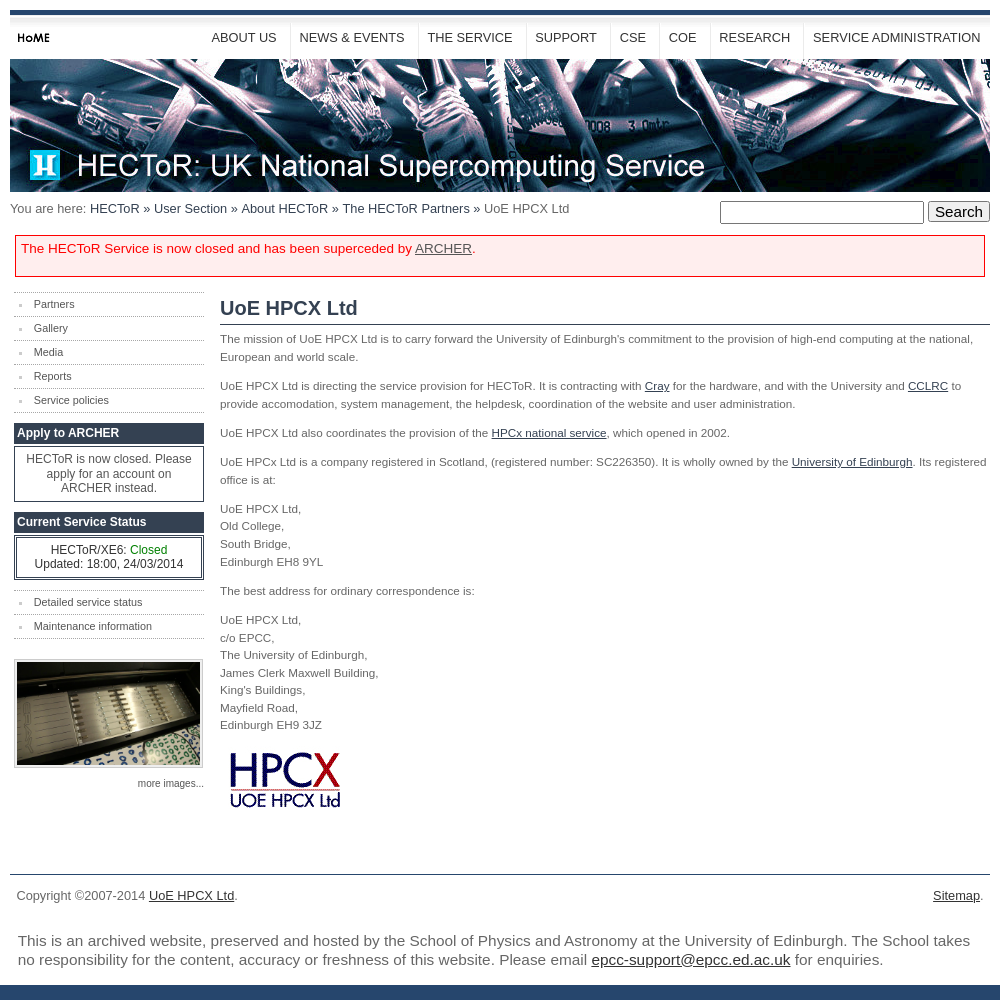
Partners (54, 304)
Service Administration (896, 37)
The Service (469, 37)
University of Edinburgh (852, 461)
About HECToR (284, 208)
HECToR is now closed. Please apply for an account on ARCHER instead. (108, 473)
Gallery (51, 328)
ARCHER (443, 248)
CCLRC (928, 385)
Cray (657, 385)
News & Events (351, 37)
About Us (243, 37)
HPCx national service (549, 432)
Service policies (71, 400)
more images (167, 783)
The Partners (405, 208)
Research (754, 37)
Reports (53, 376)
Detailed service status (88, 602)
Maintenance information (93, 626)
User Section (190, 208)
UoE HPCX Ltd (191, 895)
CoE (683, 37)
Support (566, 37)
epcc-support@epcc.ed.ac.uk (690, 959)
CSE (633, 37)
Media (48, 352)
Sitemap (956, 895)
